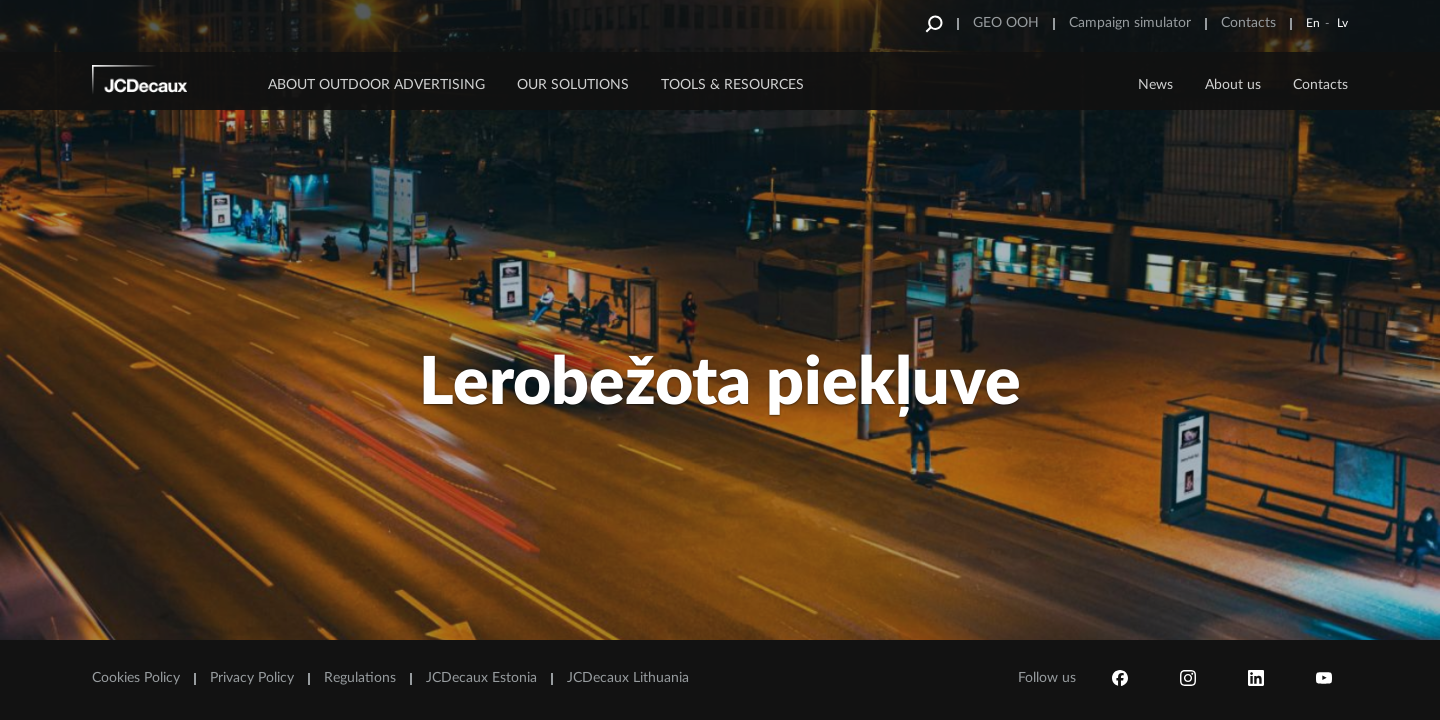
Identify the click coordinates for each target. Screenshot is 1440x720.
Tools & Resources (732, 85)
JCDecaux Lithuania (628, 678)
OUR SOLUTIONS (573, 85)
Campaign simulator (1130, 23)
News (1155, 85)
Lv (1342, 23)
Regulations (360, 678)
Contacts (1248, 23)
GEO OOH (1006, 23)
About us (1233, 85)
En (1313, 23)
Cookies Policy (136, 678)
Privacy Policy (252, 678)
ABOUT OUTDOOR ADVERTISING (376, 85)
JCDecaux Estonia (481, 678)
